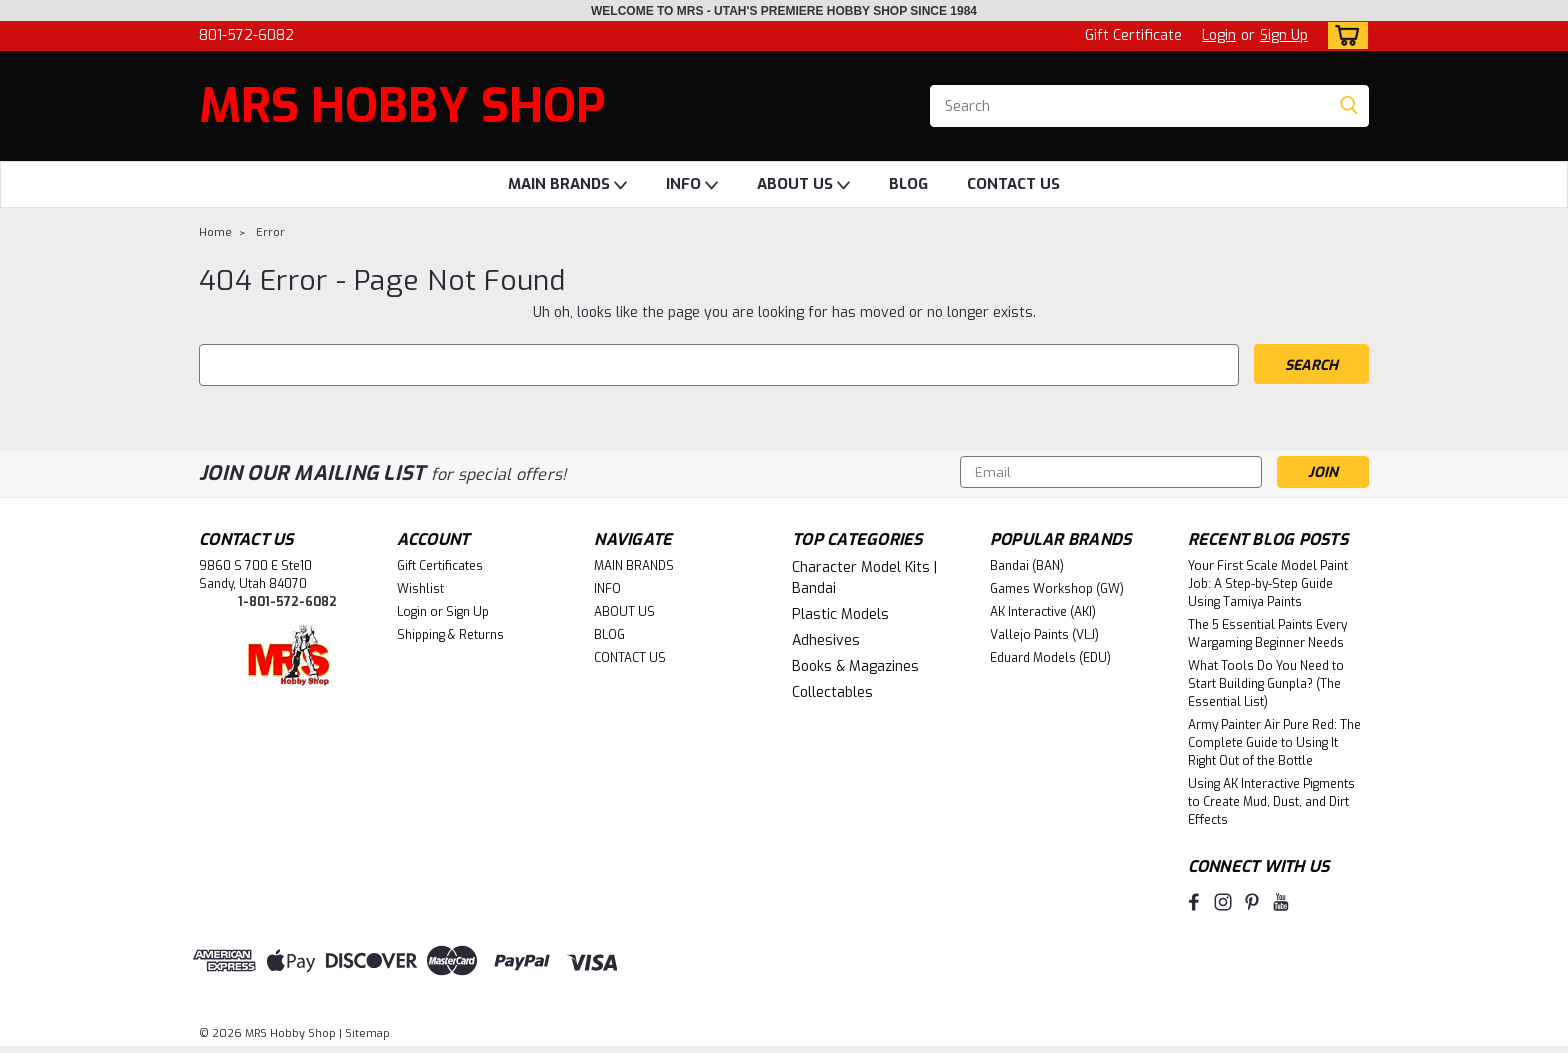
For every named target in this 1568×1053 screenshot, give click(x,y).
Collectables (832, 692)
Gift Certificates (440, 566)
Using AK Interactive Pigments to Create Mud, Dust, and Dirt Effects (1271, 802)
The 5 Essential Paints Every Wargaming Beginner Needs (1267, 634)
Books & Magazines (855, 666)
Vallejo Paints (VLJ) (1044, 635)
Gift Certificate (1133, 35)
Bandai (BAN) (1027, 566)
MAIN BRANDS (567, 185)
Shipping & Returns (450, 635)
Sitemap (367, 1033)
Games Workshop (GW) (1057, 589)
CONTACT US (1013, 184)
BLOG (908, 184)
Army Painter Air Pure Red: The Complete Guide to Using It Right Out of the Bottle (1274, 743)
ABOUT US (803, 185)
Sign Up (1284, 35)
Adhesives (826, 640)
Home (215, 232)
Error (270, 232)
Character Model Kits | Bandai (864, 578)
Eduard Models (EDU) (1050, 658)
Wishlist (420, 589)
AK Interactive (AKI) (1043, 612)
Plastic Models (840, 614)
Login (1219, 35)
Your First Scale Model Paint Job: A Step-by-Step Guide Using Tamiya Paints (1268, 584)
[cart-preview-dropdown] (1343, 35)
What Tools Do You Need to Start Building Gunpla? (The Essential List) (1266, 684)
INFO (692, 185)
